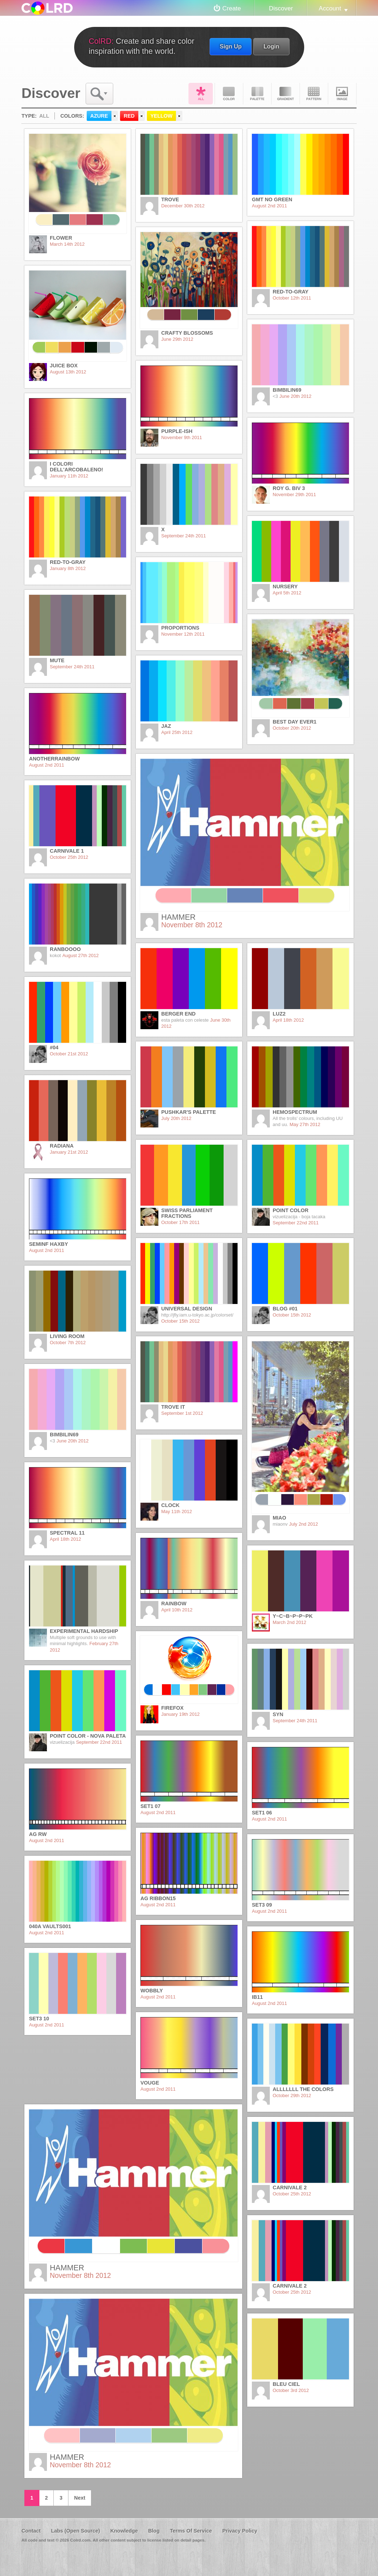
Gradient (285, 93)
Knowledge (124, 2531)
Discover (281, 8)
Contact (31, 2531)
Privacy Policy (239, 2531)
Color (229, 93)
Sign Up (230, 46)
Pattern (314, 93)
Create (232, 8)
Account (330, 8)
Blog (153, 2531)
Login (271, 46)
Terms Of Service (191, 2531)
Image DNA (342, 93)
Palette (257, 93)
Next (79, 2498)
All (200, 93)
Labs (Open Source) (75, 2531)
